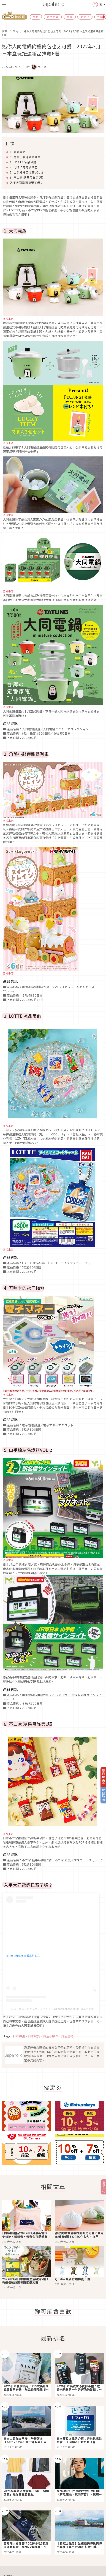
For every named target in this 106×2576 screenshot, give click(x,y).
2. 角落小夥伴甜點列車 (25, 157)
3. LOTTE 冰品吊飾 (23, 162)
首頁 (4, 31)
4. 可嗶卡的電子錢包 (24, 167)
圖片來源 (8, 318)
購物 (15, 31)
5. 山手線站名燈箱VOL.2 (26, 172)
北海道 (84, 17)
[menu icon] (4, 4)
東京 (36, 17)
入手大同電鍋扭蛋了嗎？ (26, 182)
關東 (70, 17)
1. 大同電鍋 (18, 152)
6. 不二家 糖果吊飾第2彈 (26, 177)
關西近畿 (53, 17)
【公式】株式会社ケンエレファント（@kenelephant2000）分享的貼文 (51, 2008)
